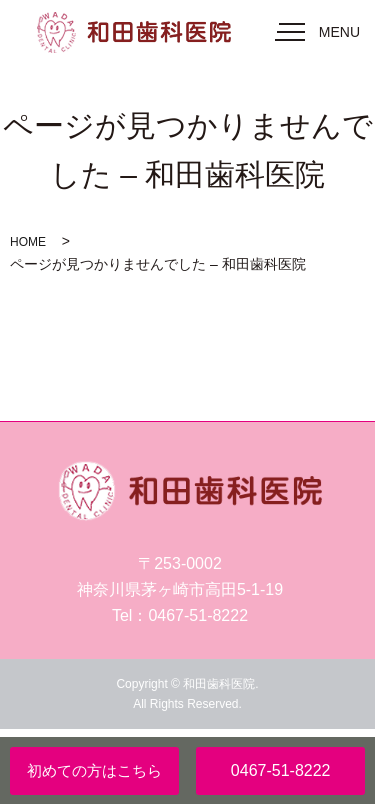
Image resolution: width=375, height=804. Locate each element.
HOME (28, 242)
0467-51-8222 (281, 770)
